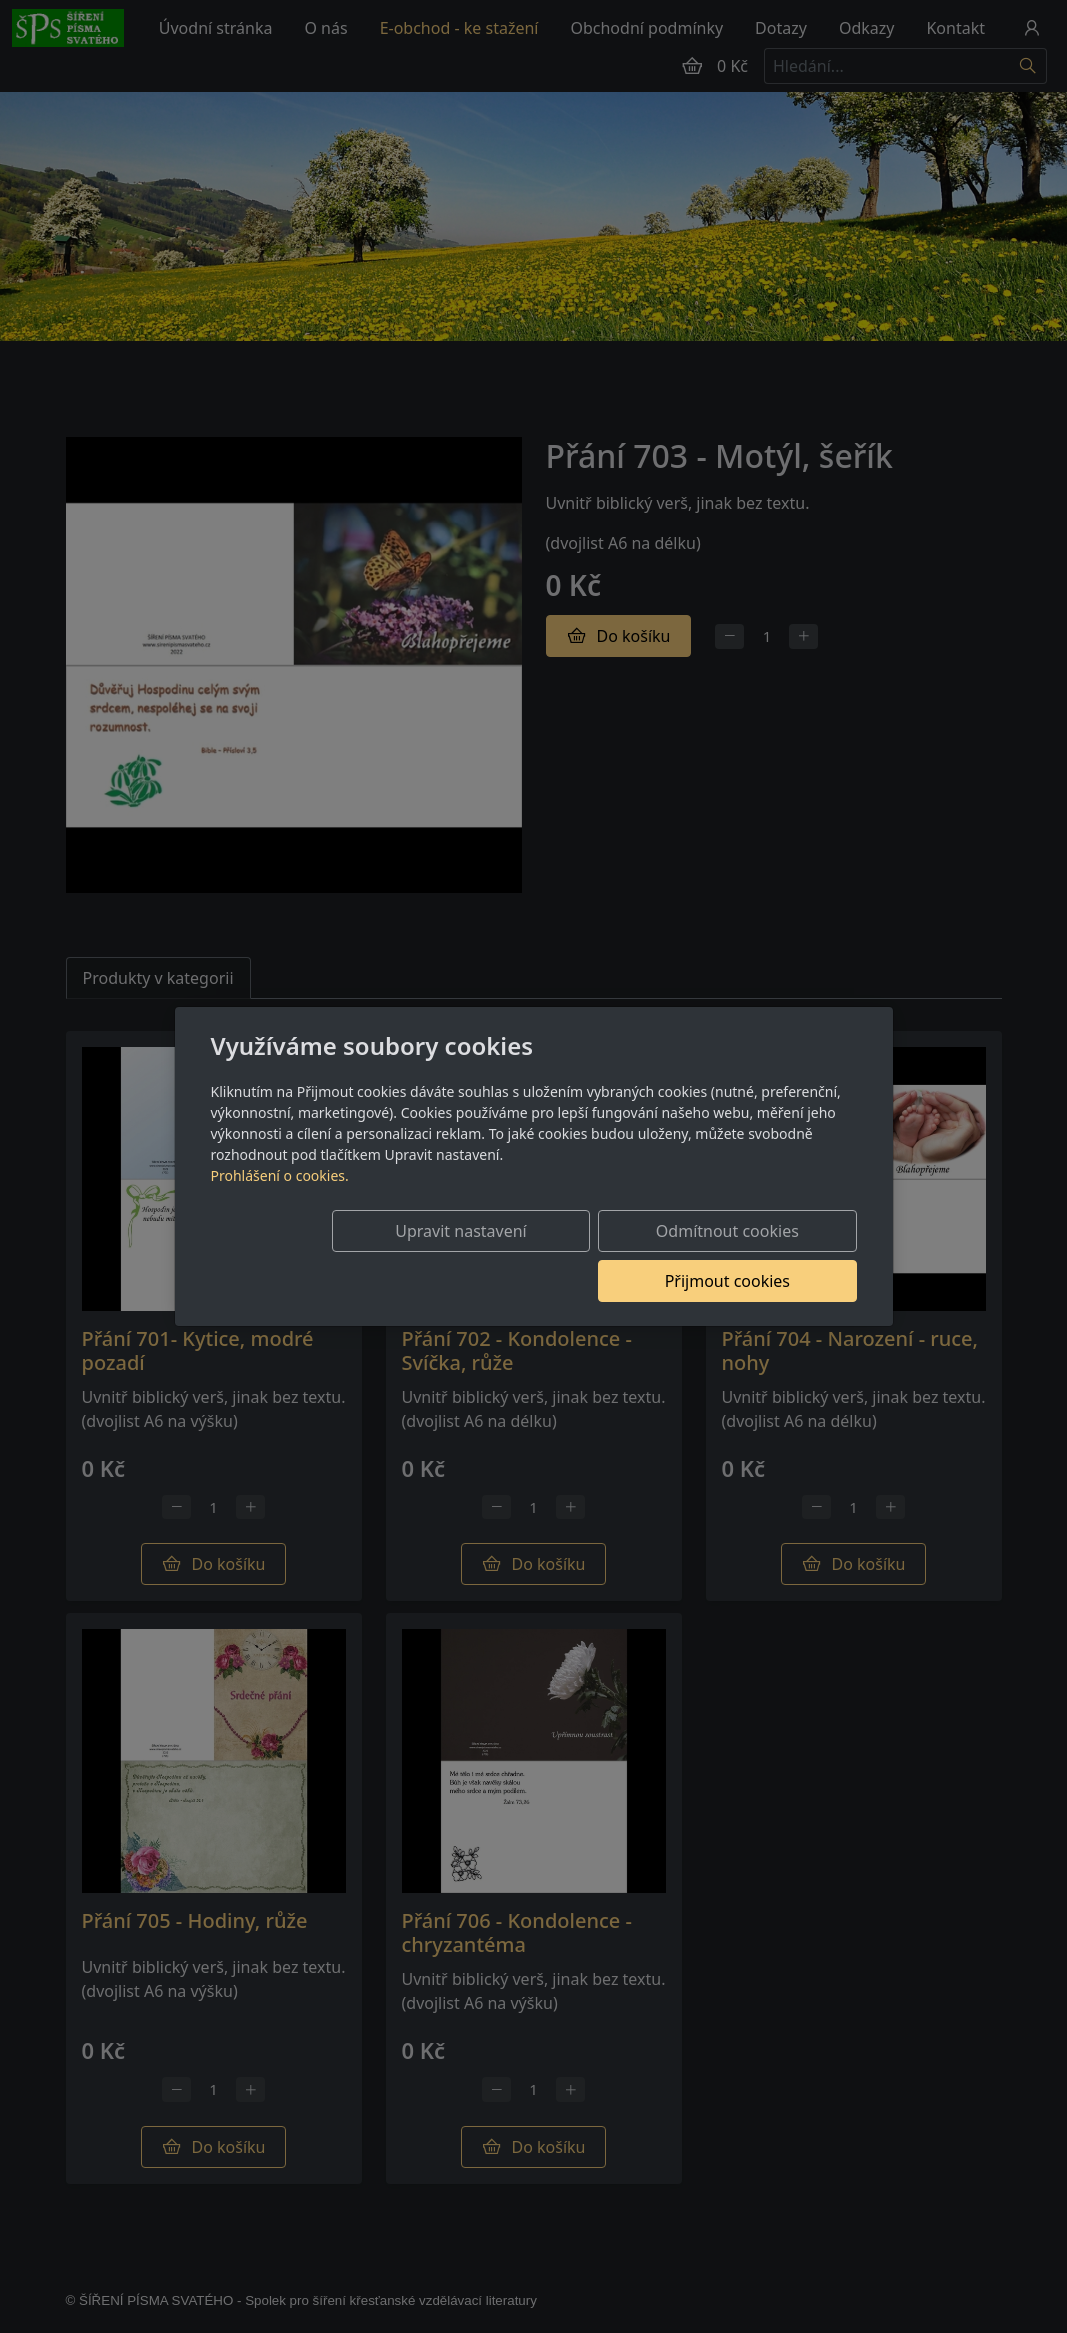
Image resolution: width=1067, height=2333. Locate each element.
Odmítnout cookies (560, 1256)
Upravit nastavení (360, 1256)
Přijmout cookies (760, 1256)
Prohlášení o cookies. (280, 1200)
